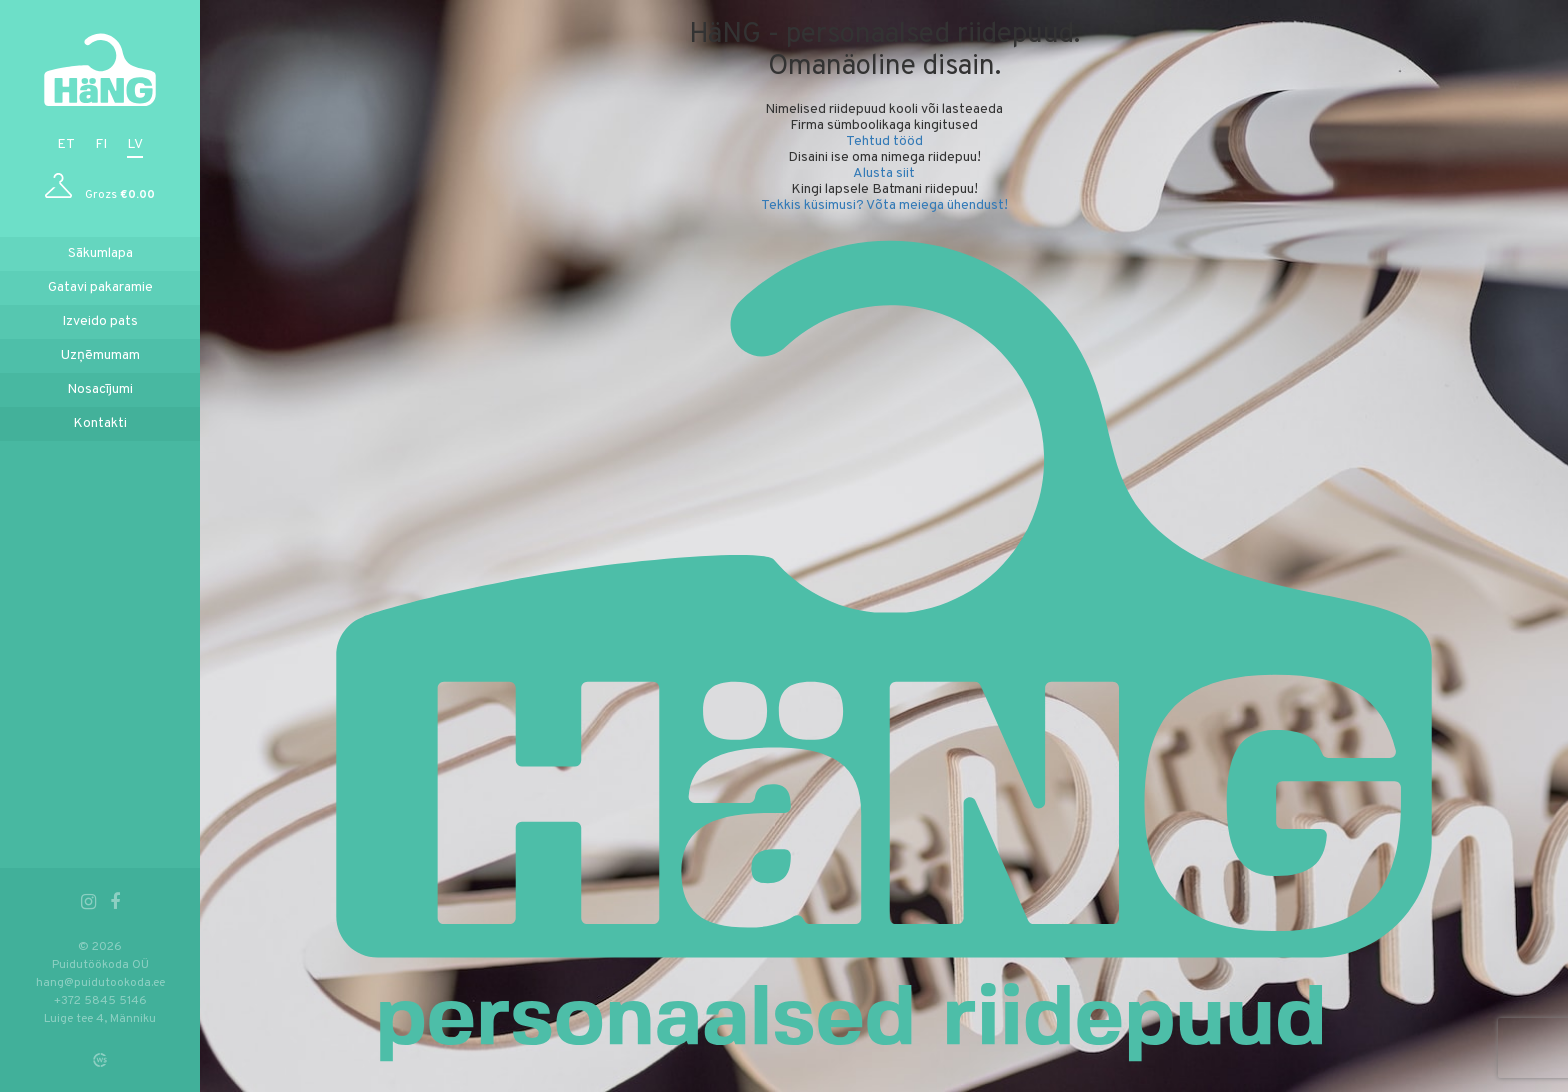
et (66, 144)
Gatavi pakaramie (100, 287)
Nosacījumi (100, 389)
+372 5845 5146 (100, 1001)
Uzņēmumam (100, 355)
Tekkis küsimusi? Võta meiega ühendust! (884, 205)
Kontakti (100, 423)
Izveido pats (100, 321)
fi (101, 144)
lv (135, 144)
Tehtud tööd (884, 141)
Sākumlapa (100, 253)
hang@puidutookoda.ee (100, 983)
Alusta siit (884, 173)
